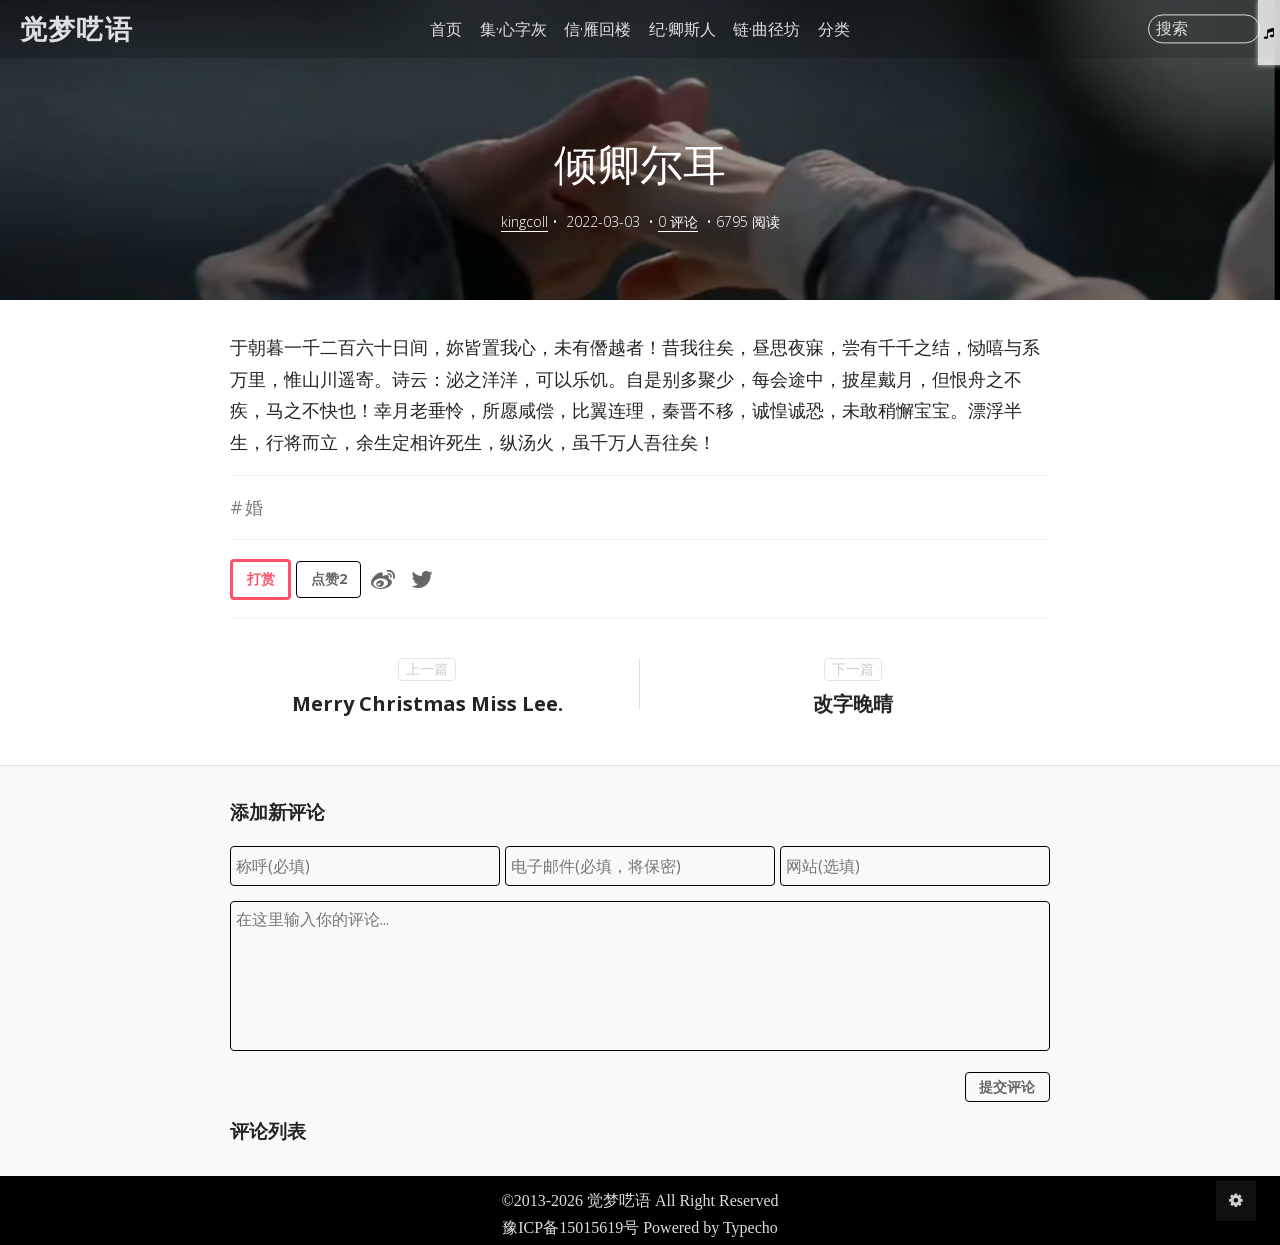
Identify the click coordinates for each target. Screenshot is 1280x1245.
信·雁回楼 (597, 29)
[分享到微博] (383, 579)
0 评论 (678, 221)
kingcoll (524, 221)
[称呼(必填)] (365, 866)
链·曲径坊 (766, 29)
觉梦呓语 (76, 28)
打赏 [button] (261, 578)
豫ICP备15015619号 (570, 1227)
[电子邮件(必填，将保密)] (640, 866)
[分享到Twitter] (422, 579)
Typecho (750, 1227)
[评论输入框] (640, 976)
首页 (446, 29)
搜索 (1172, 29)
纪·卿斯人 (682, 29)
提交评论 (1007, 1086)
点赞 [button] (329, 578)
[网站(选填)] (915, 866)
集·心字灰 (513, 29)
